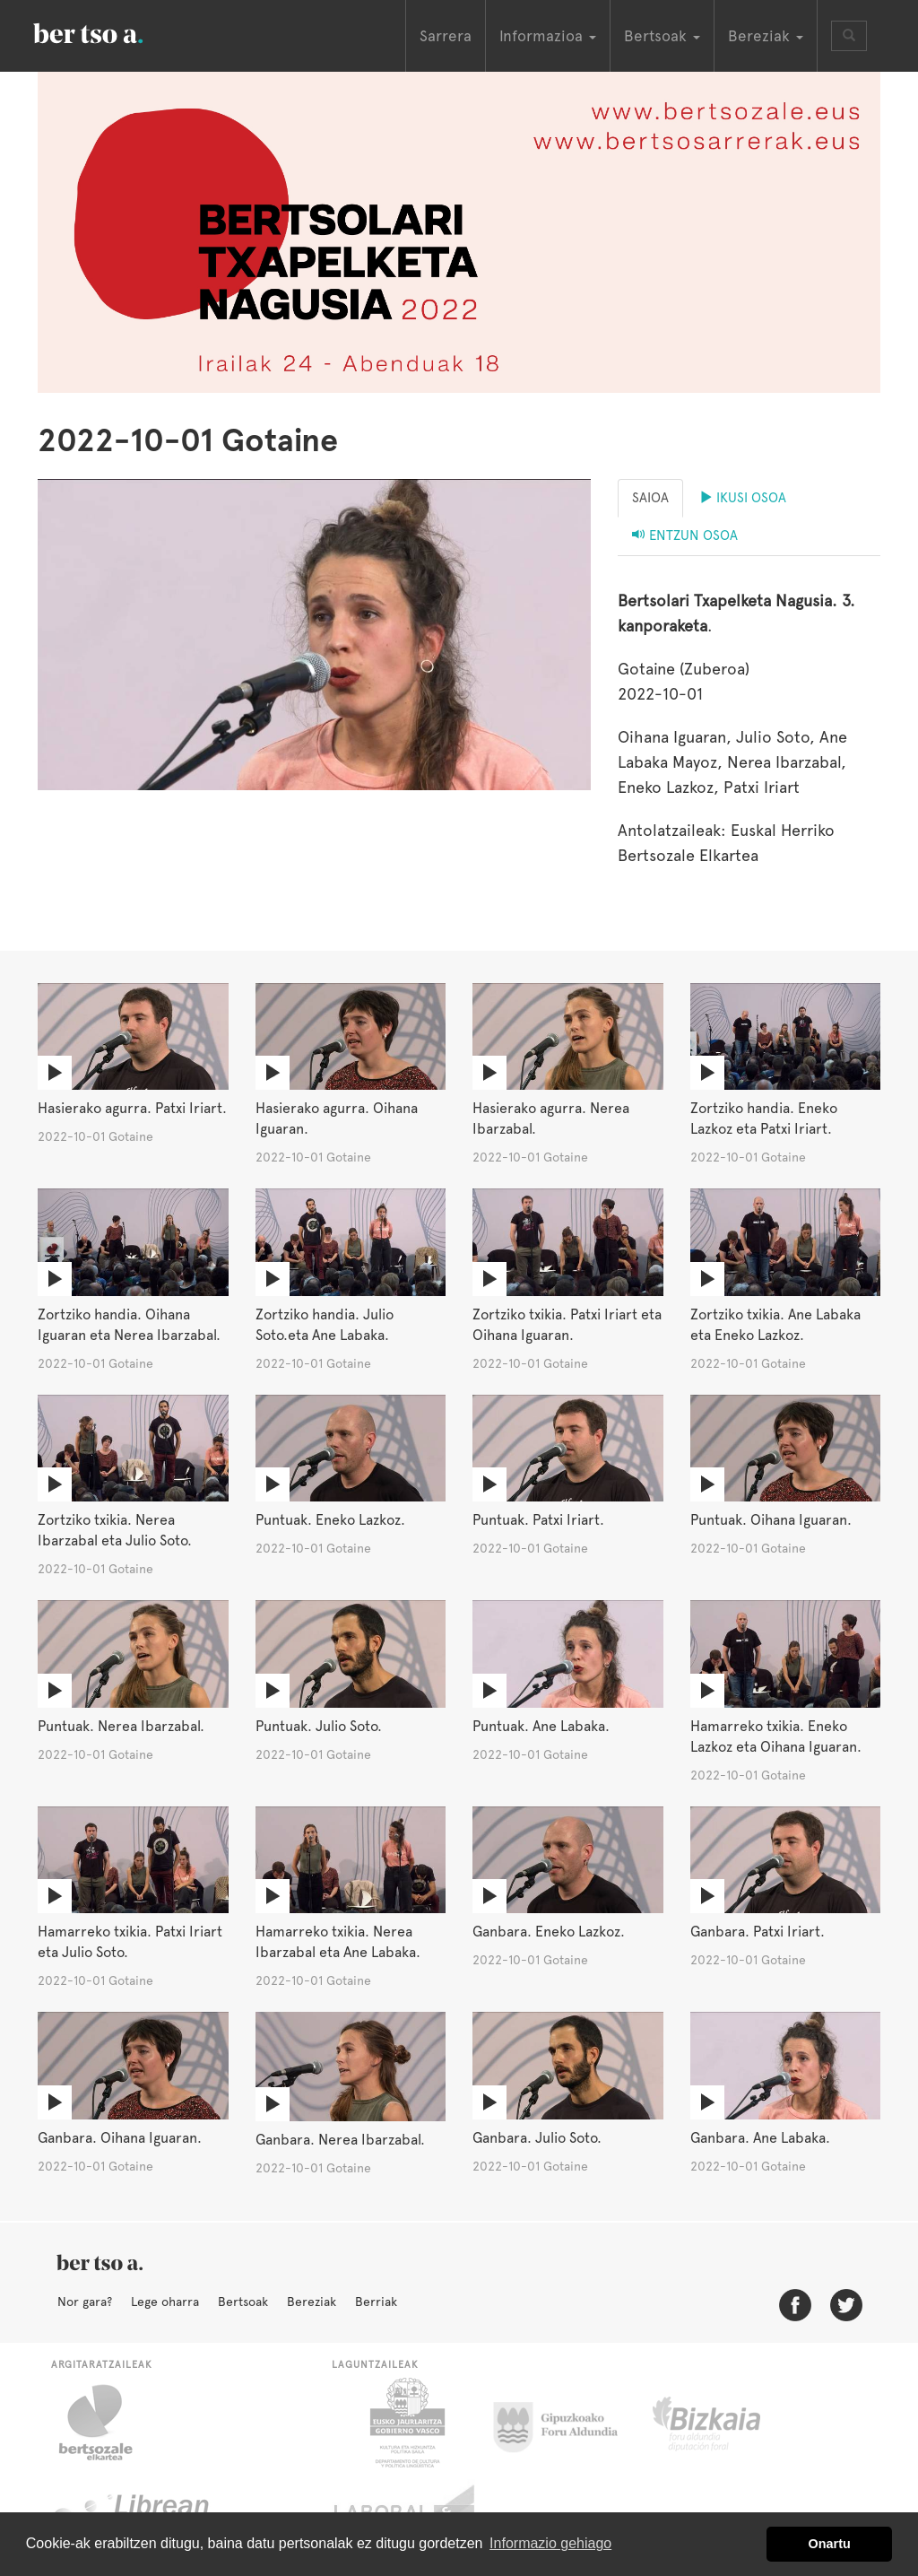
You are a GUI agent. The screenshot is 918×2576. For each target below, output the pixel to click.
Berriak (376, 2301)
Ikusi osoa (742, 498)
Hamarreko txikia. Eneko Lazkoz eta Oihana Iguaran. (776, 1736)
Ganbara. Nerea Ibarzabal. (340, 2139)
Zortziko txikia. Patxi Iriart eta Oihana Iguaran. (567, 1325)
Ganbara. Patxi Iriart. (757, 1931)
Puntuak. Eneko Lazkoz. (330, 1519)
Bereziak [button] (765, 36)
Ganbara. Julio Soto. (537, 2137)
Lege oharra (165, 2301)
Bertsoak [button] (662, 36)
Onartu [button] (830, 2544)
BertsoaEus (114, 31)
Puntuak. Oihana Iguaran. (771, 1519)
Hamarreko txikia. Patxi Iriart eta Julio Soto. (130, 1942)
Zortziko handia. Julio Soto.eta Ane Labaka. (324, 1325)
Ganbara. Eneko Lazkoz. (548, 1931)
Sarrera (446, 36)
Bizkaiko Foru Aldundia (727, 2422)
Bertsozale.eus (107, 2422)
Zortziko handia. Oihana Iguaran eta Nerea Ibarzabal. (129, 1325)
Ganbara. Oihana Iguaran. (120, 2137)
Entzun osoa (685, 535)
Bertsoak (243, 2301)
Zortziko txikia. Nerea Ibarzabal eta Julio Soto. (115, 1530)
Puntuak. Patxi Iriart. (538, 1519)
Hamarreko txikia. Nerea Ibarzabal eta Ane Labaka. (337, 1942)
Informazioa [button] (547, 36)
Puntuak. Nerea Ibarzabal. (121, 1726)
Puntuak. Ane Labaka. (541, 1726)
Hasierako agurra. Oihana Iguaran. (336, 1118)
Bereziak (311, 2301)
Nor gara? (84, 2301)
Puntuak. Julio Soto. (318, 1726)
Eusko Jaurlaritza (406, 2422)
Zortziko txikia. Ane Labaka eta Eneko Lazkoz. (775, 1325)
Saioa (650, 498)
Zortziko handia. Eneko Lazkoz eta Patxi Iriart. (763, 1118)
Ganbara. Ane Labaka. (760, 2137)
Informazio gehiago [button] (550, 2543)
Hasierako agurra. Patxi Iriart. (132, 1108)
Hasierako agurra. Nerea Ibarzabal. (550, 1118)
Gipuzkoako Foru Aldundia (566, 2422)
